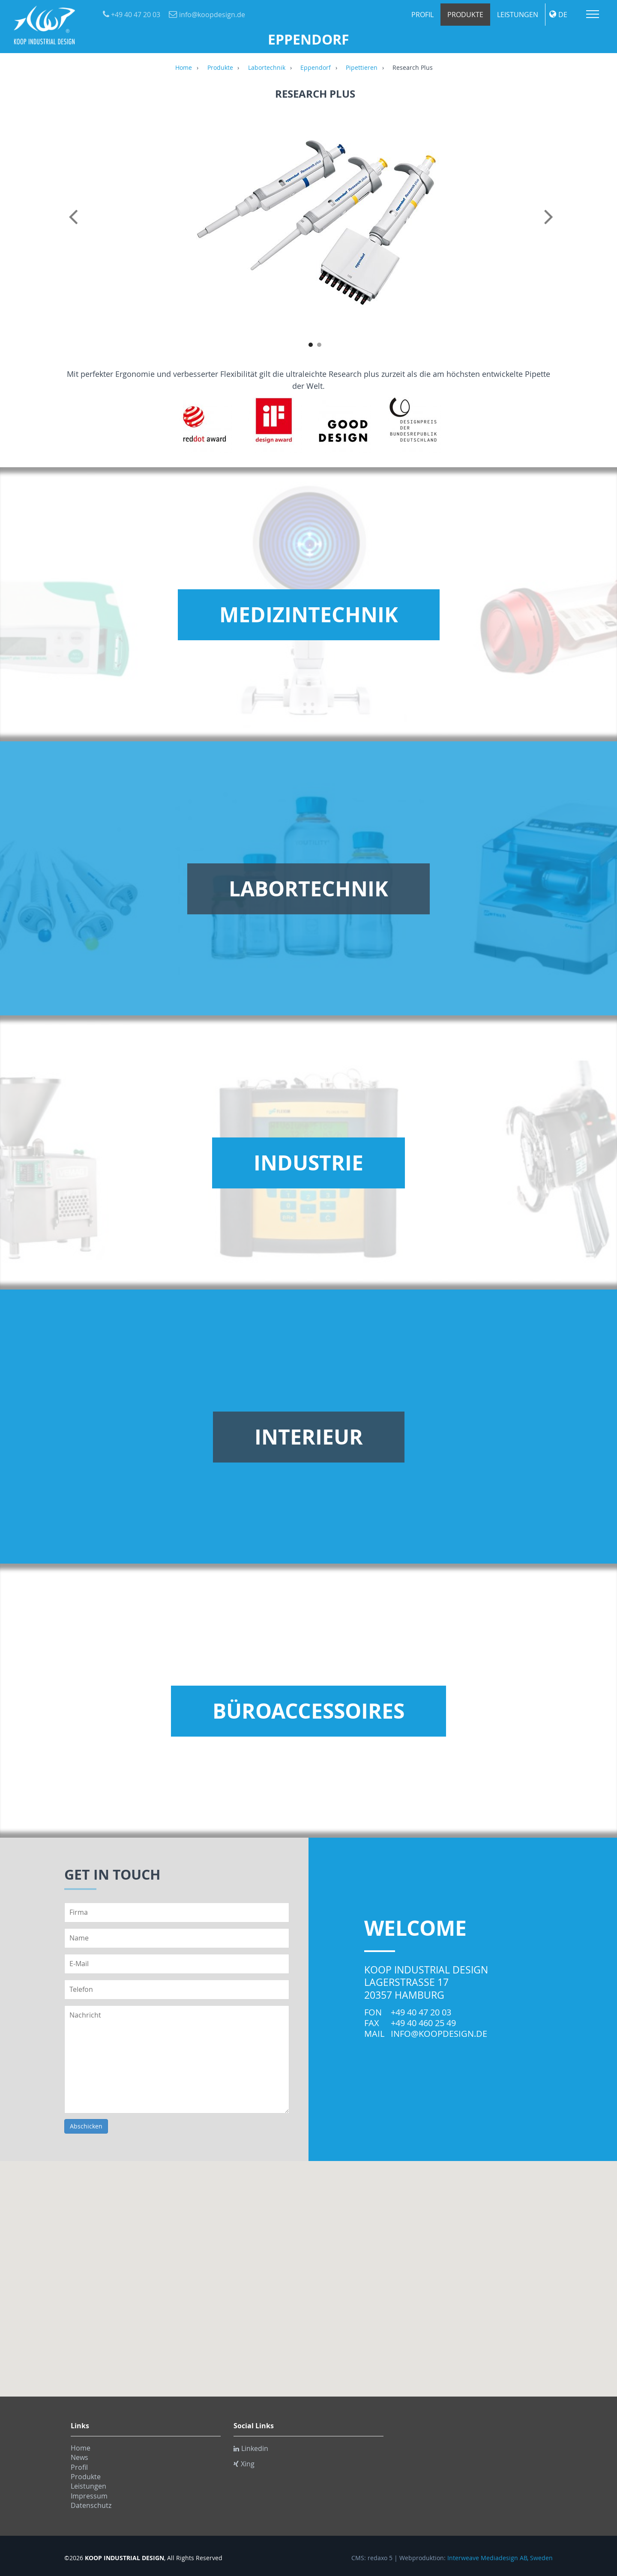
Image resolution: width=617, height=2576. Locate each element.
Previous (75, 226)
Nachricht (176, 2059)
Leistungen (517, 14)
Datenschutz (91, 2505)
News (79, 2457)
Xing (244, 2464)
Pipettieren (361, 68)
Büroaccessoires (308, 1711)
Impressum (89, 2496)
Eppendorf (315, 68)
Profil (422, 14)
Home (183, 68)
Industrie (308, 1163)
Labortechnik (266, 68)
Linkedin (251, 2448)
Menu (592, 14)
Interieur (309, 1437)
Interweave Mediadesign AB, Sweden (500, 2558)
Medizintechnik (308, 614)
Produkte (465, 14)
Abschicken (86, 2126)
